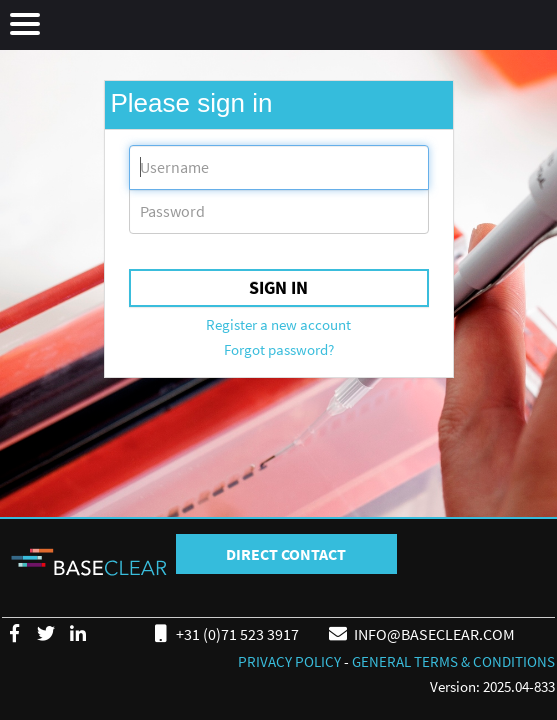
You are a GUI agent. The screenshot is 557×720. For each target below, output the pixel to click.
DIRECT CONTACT (286, 554)
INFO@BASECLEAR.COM (420, 633)
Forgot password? (279, 349)
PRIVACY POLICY (289, 661)
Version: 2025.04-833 (492, 686)
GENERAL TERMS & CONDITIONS (453, 661)
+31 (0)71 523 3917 (223, 633)
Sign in (278, 287)
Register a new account (278, 324)
